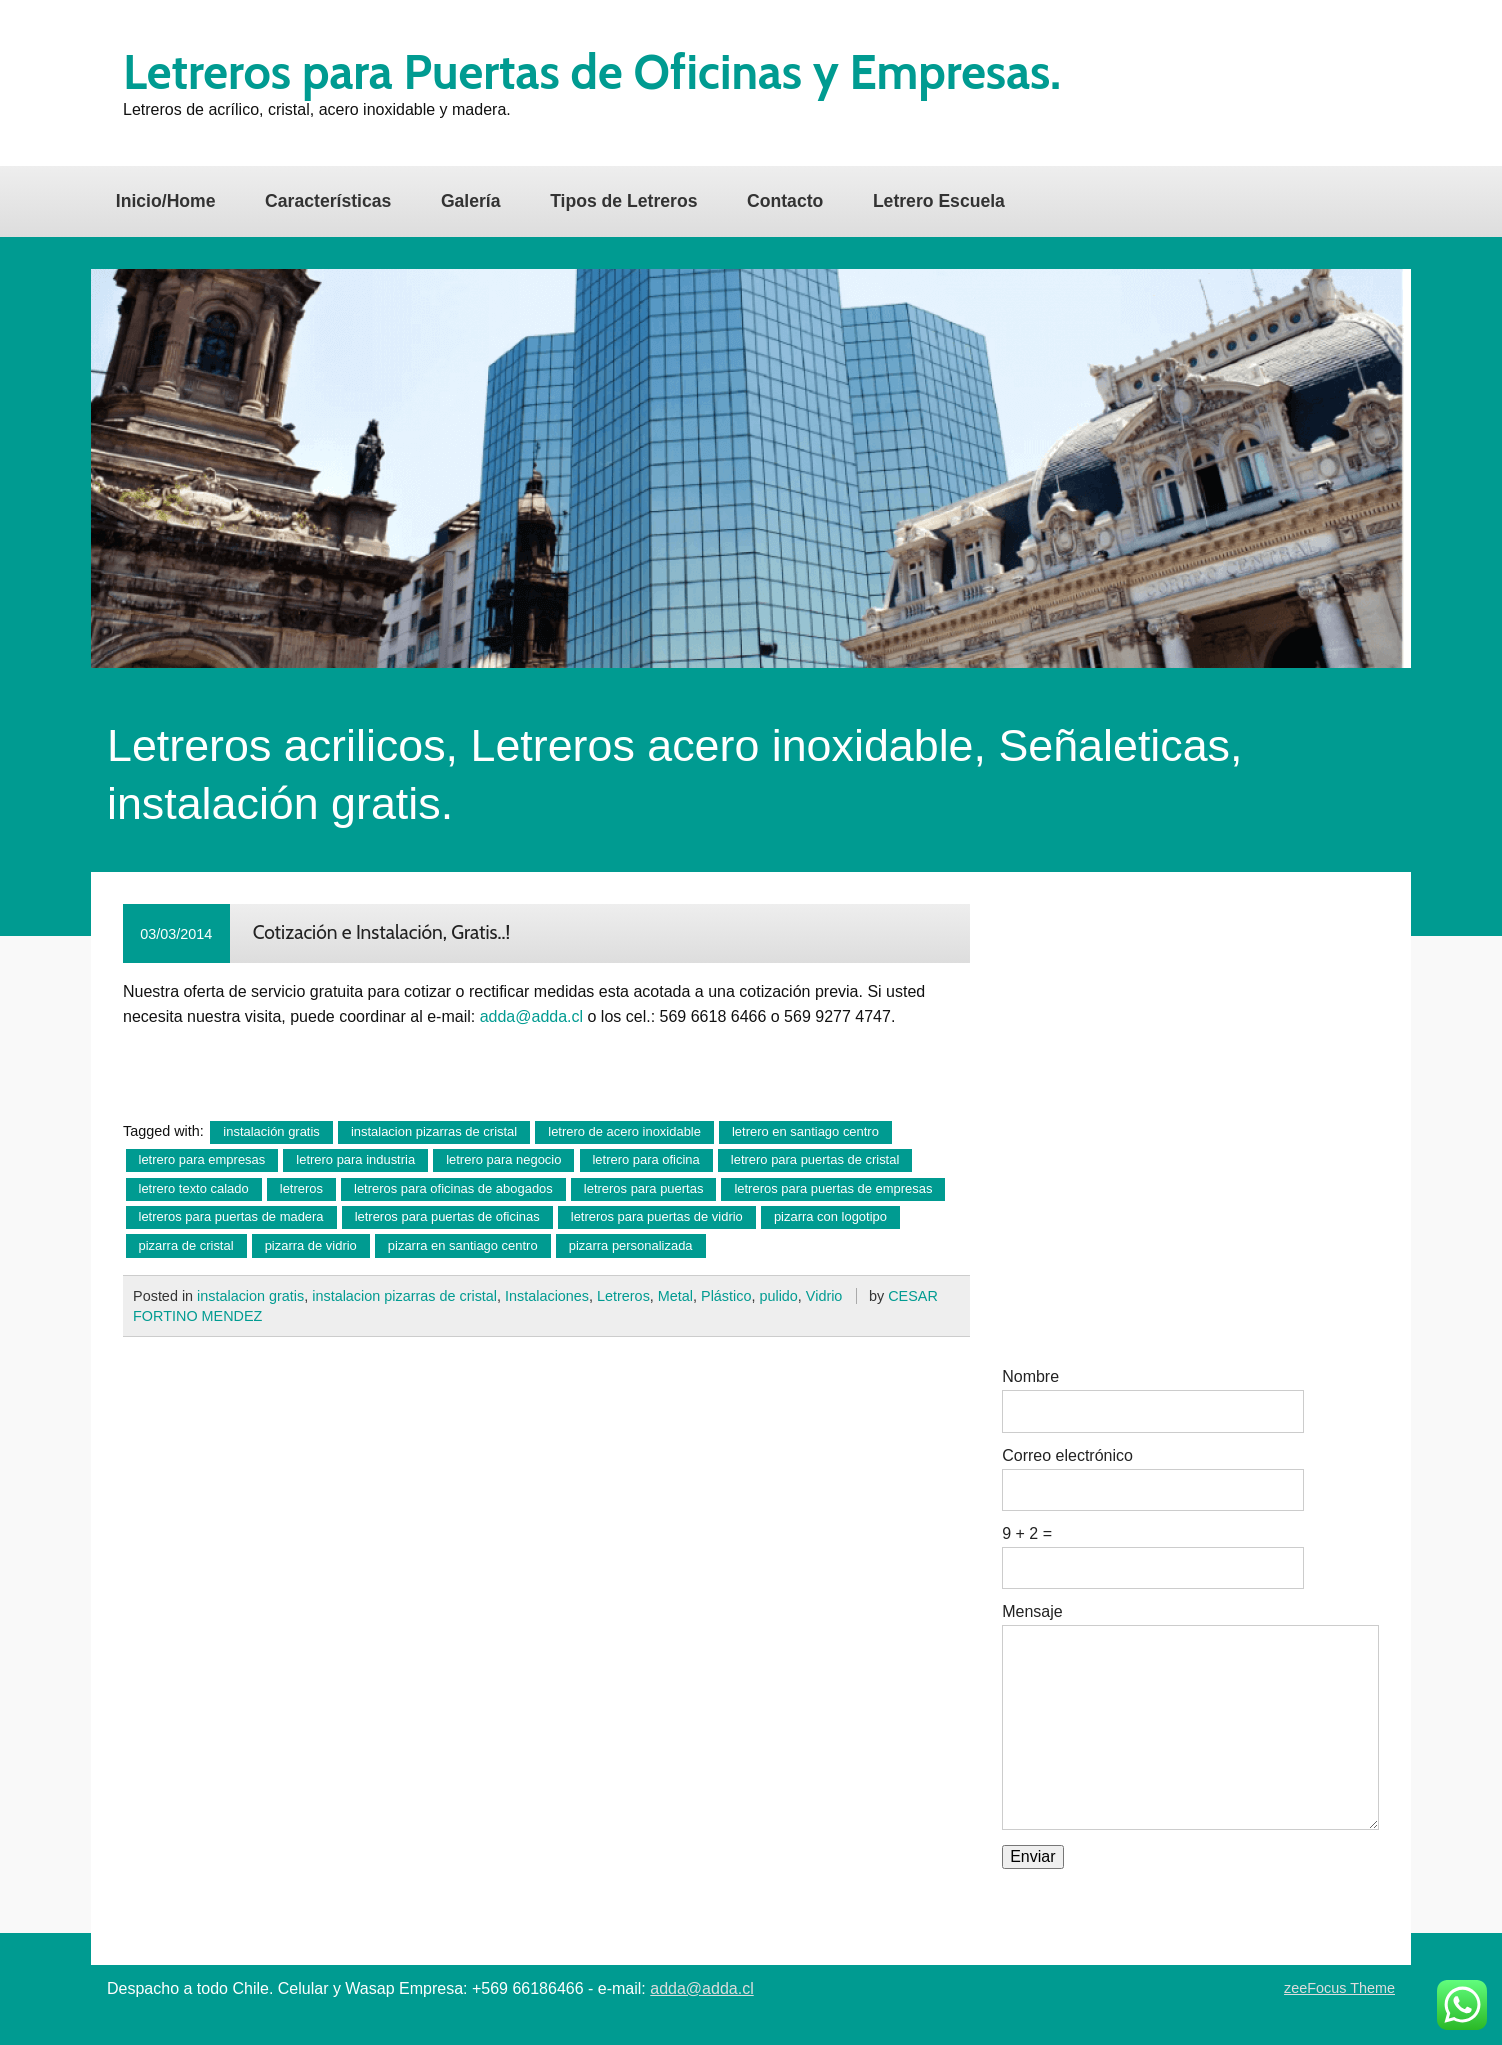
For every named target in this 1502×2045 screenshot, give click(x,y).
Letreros (623, 1296)
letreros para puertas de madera (231, 1216)
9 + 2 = (1027, 1534)
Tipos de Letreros (623, 201)
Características (328, 201)
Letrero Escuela (939, 201)
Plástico (726, 1296)
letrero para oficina (645, 1159)
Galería (471, 201)
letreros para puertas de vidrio (657, 1216)
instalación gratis (271, 1131)
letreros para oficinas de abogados (453, 1188)
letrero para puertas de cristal (815, 1159)
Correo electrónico (1067, 1456)
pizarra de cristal (186, 1245)
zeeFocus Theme (1339, 1988)
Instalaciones (547, 1296)
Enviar (1032, 1856)
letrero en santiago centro (805, 1131)
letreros (301, 1188)
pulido (778, 1296)
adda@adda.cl (531, 1016)
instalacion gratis (250, 1296)
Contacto (785, 201)
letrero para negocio (503, 1159)
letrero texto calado (194, 1188)
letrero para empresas (202, 1159)
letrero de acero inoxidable (624, 1131)
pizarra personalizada (631, 1245)
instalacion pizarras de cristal (434, 1131)
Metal (675, 1296)
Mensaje (1032, 1612)
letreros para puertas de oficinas (447, 1216)
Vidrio (824, 1296)
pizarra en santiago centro (463, 1245)
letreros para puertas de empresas (833, 1188)
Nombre (1030, 1377)
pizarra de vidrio (311, 1245)
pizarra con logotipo (830, 1216)
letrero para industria (355, 1159)
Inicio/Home (166, 201)
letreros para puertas (644, 1188)
